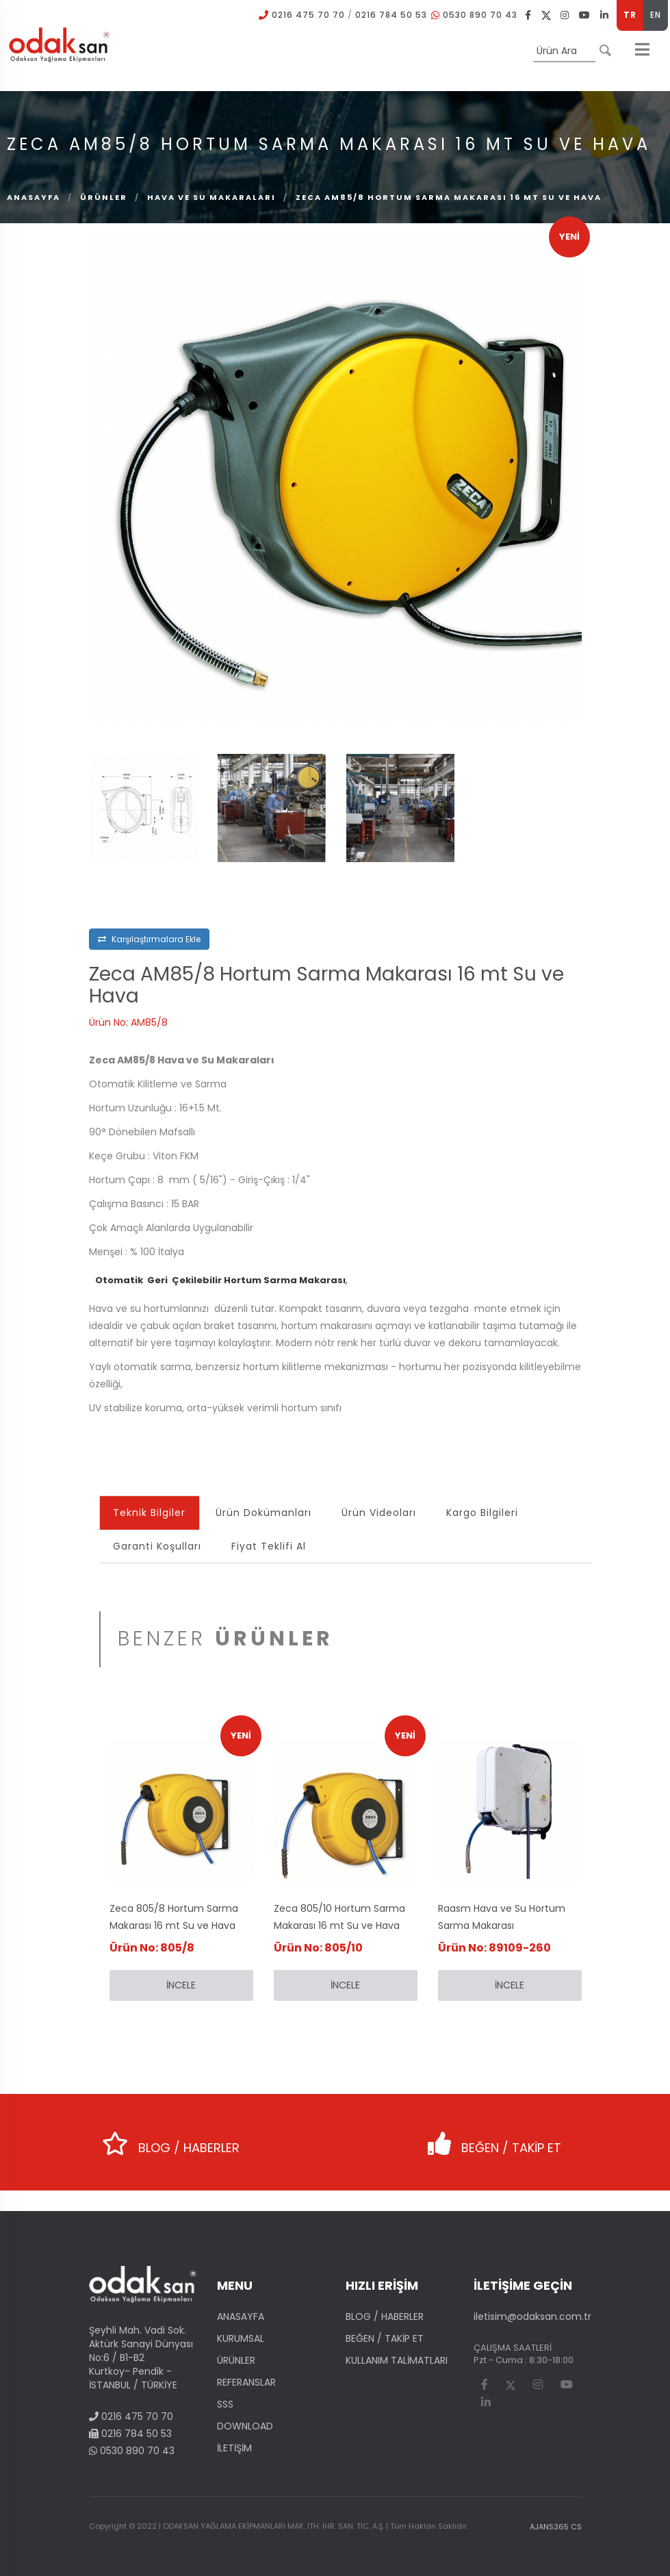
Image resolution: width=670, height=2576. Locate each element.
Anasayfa (33, 197)
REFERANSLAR (246, 2382)
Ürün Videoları (379, 1512)
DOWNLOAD (245, 2426)
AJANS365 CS (556, 2526)
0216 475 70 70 (308, 15)
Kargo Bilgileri (483, 1512)
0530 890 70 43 (480, 15)
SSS (225, 2404)
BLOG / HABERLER (169, 2138)
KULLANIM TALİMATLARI (397, 2360)
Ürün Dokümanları (264, 1512)
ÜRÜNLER (103, 197)
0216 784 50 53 (391, 15)
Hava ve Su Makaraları (211, 197)
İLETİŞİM (234, 2448)
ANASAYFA (240, 2316)
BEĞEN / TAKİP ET (490, 2138)
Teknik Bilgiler (150, 1512)
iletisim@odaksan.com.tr (532, 2316)
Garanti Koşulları (158, 1546)
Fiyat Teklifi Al (269, 1546)
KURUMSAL (240, 2338)
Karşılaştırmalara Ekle (149, 939)
